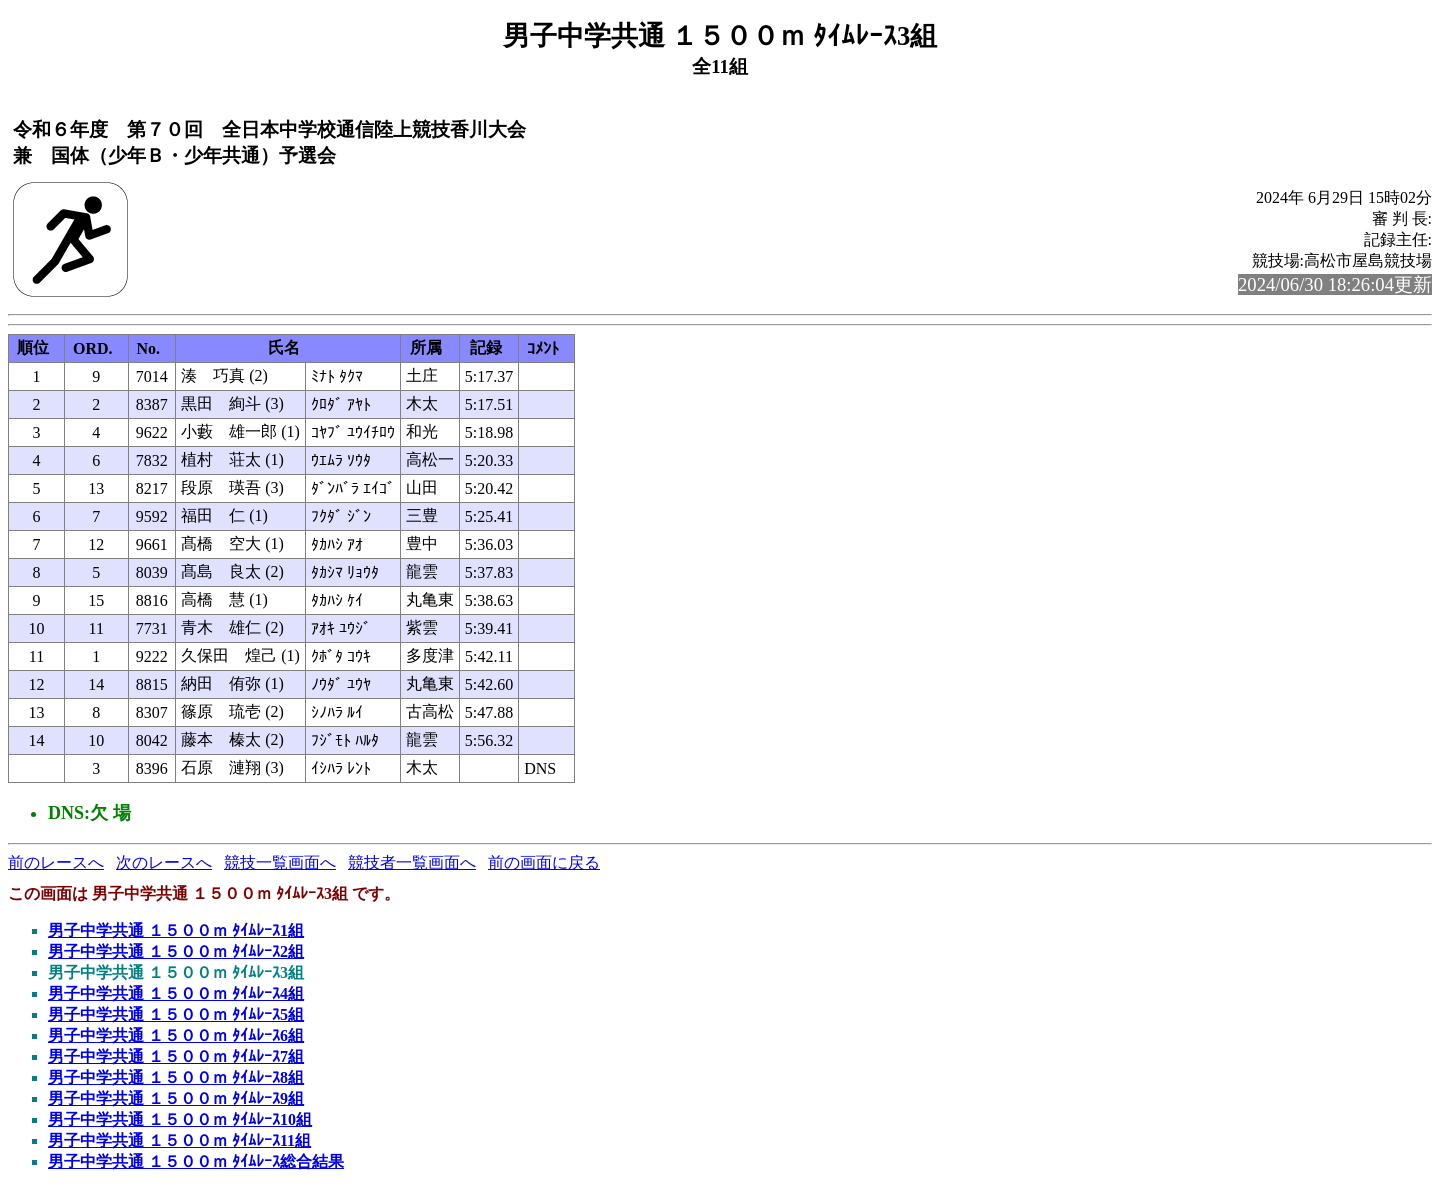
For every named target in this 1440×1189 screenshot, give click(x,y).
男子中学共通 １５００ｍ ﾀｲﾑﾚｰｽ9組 (176, 1098)
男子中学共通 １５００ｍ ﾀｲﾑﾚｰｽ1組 (176, 930)
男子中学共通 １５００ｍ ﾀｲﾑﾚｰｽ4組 (176, 993)
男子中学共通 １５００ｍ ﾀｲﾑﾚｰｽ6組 (176, 1035)
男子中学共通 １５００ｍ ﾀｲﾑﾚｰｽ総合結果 (196, 1161)
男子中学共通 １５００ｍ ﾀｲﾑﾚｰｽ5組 (176, 1014)
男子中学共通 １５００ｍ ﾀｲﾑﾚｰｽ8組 (176, 1077)
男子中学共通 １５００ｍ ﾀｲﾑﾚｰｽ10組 (180, 1119)
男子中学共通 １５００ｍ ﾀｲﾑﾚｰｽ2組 (176, 951)
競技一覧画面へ (280, 862)
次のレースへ (164, 862)
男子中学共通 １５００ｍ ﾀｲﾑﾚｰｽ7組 (176, 1056)
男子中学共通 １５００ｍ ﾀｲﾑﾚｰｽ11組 (179, 1140)
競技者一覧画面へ (412, 862)
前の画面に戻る (544, 862)
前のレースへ (56, 862)
